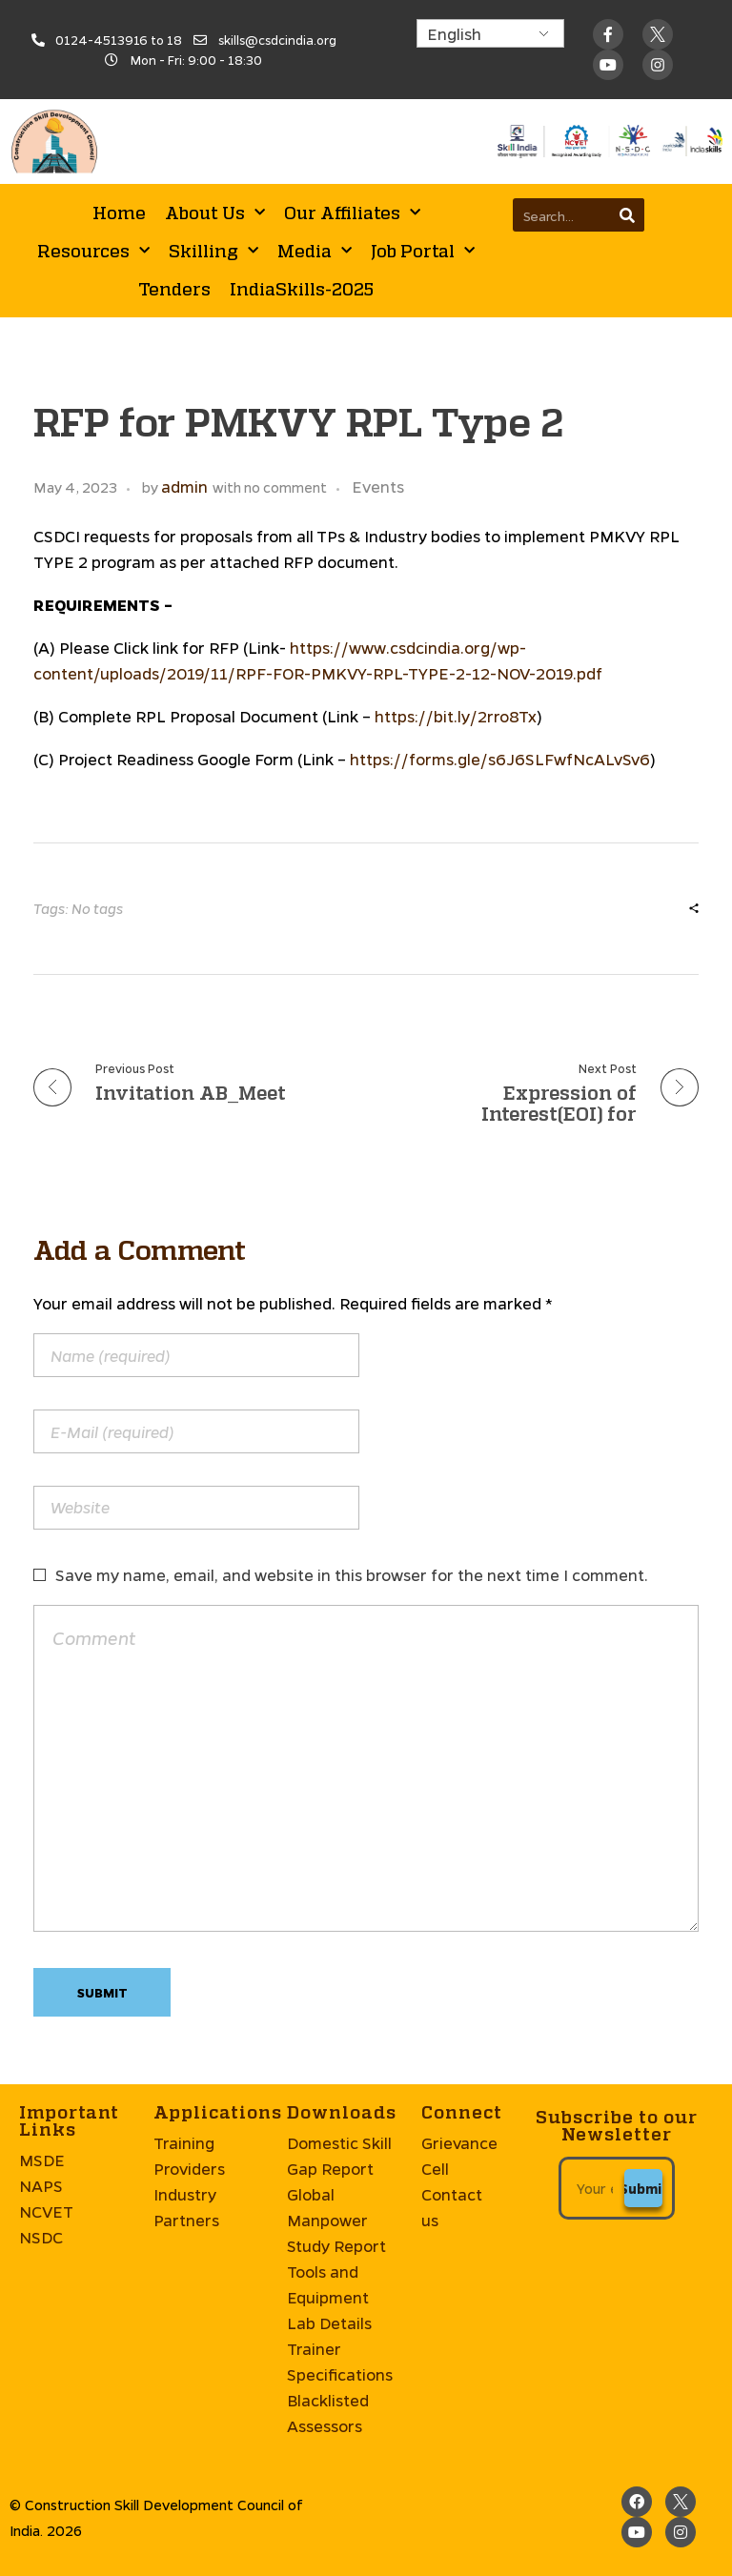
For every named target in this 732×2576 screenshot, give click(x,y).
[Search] (627, 215)
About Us (215, 213)
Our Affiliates (352, 213)
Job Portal (423, 251)
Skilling (213, 251)
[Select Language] (490, 33)
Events (378, 487)
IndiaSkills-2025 (302, 288)
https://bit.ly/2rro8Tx (456, 716)
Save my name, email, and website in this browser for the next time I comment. (351, 1575)
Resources (93, 251)
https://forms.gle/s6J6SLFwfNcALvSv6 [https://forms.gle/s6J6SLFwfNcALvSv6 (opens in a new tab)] (500, 759)
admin (184, 487)
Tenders (174, 288)
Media (314, 251)
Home (119, 212)
